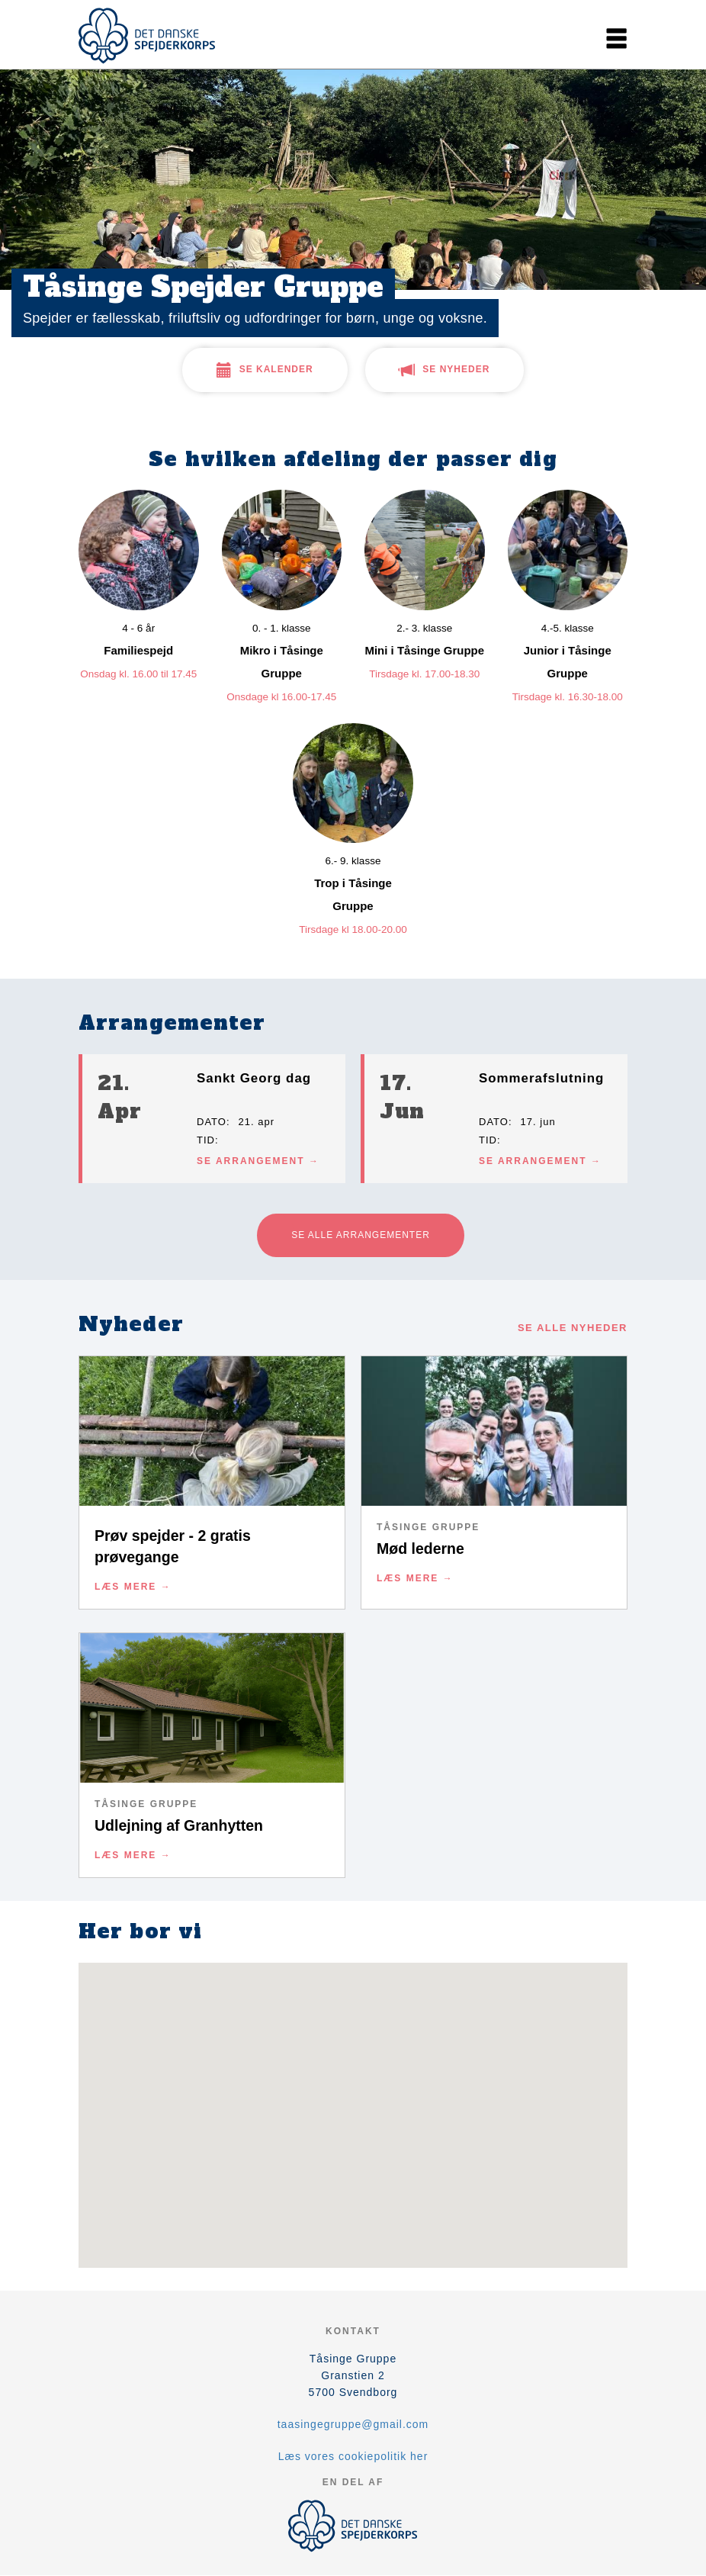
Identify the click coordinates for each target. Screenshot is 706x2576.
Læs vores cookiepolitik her (353, 2456)
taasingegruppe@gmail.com (353, 2424)
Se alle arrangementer (360, 1235)
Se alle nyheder (572, 1327)
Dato (211, 1121)
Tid (206, 1140)
